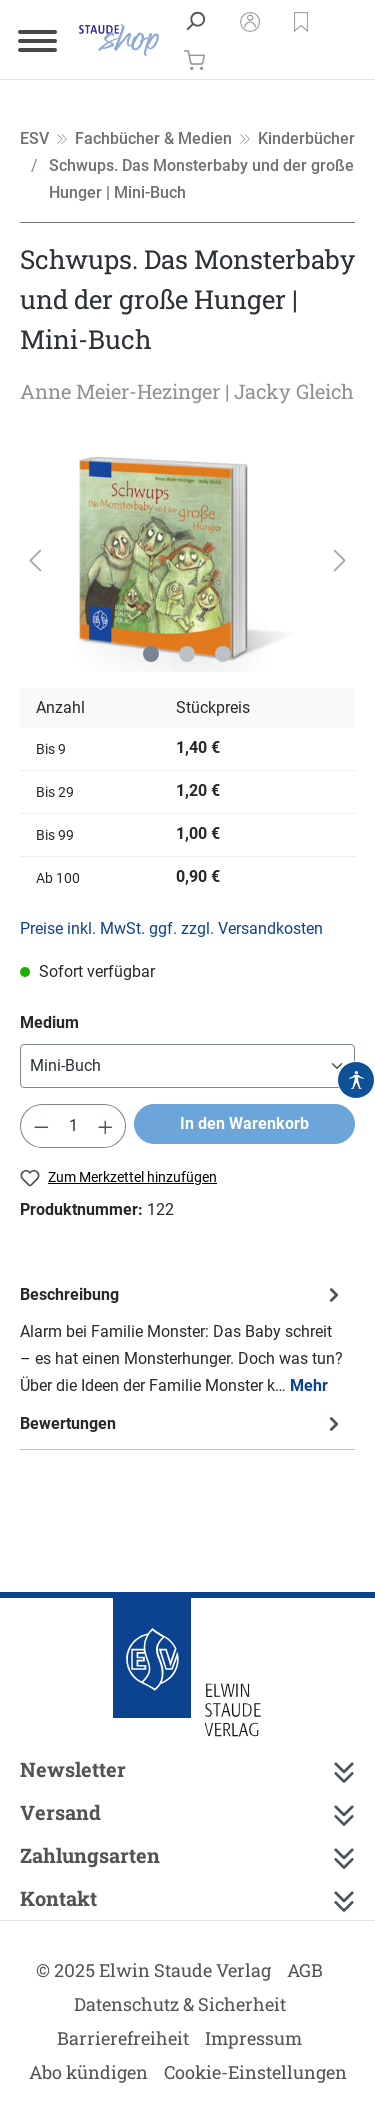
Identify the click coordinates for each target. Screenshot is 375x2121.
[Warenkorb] (188, 59)
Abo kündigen (88, 2072)
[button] (301, 21)
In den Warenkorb (244, 1123)
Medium (49, 1022)
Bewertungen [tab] (182, 1424)
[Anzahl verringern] (41, 1126)
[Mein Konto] (250, 21)
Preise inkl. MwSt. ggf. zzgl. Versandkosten (171, 928)
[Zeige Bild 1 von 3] (151, 654)
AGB (305, 1970)
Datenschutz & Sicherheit (180, 2004)
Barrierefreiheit (123, 2038)
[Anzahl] (73, 1126)
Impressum (253, 2038)
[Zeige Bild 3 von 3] (223, 654)
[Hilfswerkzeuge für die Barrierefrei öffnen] (356, 1080)
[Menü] (37, 40)
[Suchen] (195, 21)
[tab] (182, 1339)
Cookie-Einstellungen (255, 2072)
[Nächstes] (340, 559)
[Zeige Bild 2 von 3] (187, 654)
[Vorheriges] (35, 559)
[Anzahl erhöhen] (106, 1126)
